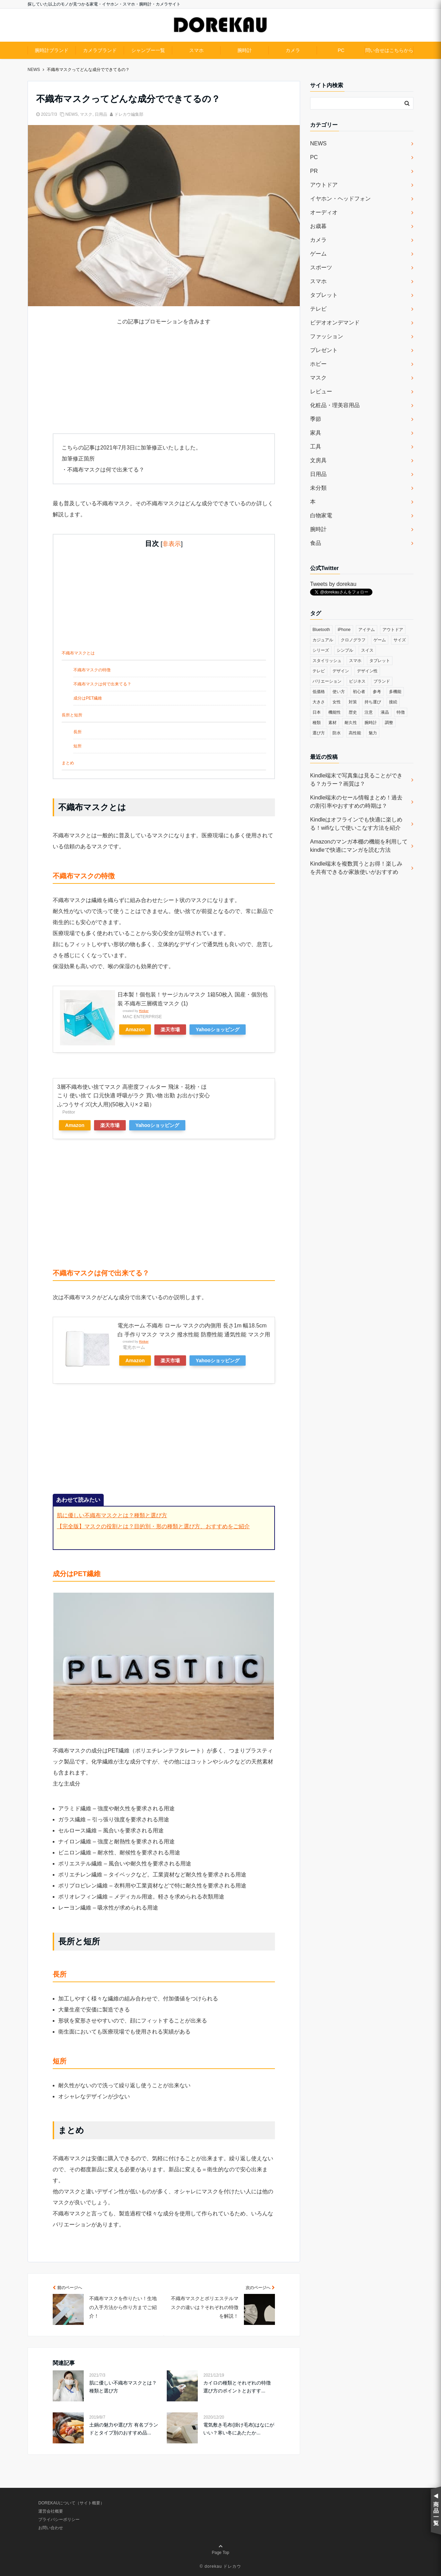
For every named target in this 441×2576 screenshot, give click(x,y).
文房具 (318, 460)
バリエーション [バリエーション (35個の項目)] (326, 681)
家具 (315, 433)
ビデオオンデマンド (335, 322)
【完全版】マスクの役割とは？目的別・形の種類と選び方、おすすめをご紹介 (153, 1526)
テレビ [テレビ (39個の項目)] (318, 671)
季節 (315, 419)
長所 (77, 732)
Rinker (143, 1011)
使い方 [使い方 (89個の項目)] (338, 691)
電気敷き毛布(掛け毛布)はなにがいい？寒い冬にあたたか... (238, 2428)
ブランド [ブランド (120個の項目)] (381, 681)
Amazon (135, 1029)
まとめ (68, 763)
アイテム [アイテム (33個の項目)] (366, 629)
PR (314, 171)
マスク (86, 114)
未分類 (318, 488)
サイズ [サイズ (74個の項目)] (399, 640)
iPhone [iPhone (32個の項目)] (344, 629)
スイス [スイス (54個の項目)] (367, 650)
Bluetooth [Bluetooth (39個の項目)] (321, 629)
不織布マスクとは (78, 653)
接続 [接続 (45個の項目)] (393, 702)
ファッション (326, 336)
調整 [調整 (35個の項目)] (389, 722)
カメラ (293, 50)
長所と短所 (72, 715)
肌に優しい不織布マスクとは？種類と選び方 (112, 1515)
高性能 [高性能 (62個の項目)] (355, 733)
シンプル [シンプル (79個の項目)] (345, 650)
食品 (315, 543)
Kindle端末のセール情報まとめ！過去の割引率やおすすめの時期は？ (356, 802)
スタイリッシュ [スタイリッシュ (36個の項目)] (326, 660)
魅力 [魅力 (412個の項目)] (373, 733)
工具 (315, 446)
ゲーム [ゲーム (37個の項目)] (379, 640)
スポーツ (321, 267)
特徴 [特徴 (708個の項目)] (401, 712)
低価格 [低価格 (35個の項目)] (318, 691)
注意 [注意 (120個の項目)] (369, 712)
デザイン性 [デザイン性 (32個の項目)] (367, 671)
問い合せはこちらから (389, 50)
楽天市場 (170, 1029)
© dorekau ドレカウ (221, 2566)
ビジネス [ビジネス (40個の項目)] (357, 681)
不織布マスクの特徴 (92, 670)
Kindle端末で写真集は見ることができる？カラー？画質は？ (356, 780)
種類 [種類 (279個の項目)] (316, 722)
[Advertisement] (164, 385)
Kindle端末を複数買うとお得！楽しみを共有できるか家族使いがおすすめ (356, 868)
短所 (77, 746)
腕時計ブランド (52, 50)
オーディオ (324, 212)
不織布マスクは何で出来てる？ (102, 684)
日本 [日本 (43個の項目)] (316, 712)
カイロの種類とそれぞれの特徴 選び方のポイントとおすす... (237, 2386)
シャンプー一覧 (148, 50)
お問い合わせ (50, 2527)
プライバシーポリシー (59, 2519)
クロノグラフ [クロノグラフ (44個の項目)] (353, 640)
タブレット (324, 295)
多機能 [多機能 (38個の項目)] (395, 691)
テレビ (318, 309)
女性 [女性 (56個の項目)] (336, 702)
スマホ (196, 50)
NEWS (71, 114)
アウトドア (324, 185)
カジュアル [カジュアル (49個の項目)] (322, 640)
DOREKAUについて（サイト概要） (71, 2503)
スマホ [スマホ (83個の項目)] (355, 660)
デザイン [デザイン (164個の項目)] (340, 671)
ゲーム (318, 254)
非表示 (171, 543)
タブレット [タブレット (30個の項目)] (379, 660)
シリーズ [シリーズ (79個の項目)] (320, 650)
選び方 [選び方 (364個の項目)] (318, 733)
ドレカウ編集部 (128, 114)
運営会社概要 (50, 2511)
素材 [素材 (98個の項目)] (332, 722)
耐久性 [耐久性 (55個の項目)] (351, 722)
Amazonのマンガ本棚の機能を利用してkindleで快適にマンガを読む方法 (359, 846)
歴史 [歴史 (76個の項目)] (353, 712)
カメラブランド (100, 50)
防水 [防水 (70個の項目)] (336, 733)
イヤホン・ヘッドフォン (340, 198)
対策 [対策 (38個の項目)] (353, 702)
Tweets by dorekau (333, 584)
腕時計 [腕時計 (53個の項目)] (371, 722)
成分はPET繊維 (87, 698)
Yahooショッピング (217, 1029)
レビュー (321, 391)
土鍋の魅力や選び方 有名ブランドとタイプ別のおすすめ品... (123, 2428)
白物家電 (321, 515)
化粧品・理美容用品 (335, 405)
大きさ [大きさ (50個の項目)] (318, 702)
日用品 (101, 114)
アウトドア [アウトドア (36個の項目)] (392, 629)
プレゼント (324, 350)
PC (341, 50)
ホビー (318, 364)
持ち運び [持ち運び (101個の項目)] (373, 702)
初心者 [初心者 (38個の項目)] (359, 691)
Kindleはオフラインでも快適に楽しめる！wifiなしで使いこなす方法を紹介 (356, 824)
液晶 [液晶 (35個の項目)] (385, 712)
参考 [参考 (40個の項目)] (377, 691)
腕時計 (244, 50)
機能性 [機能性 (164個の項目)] (334, 712)
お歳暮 (318, 226)
